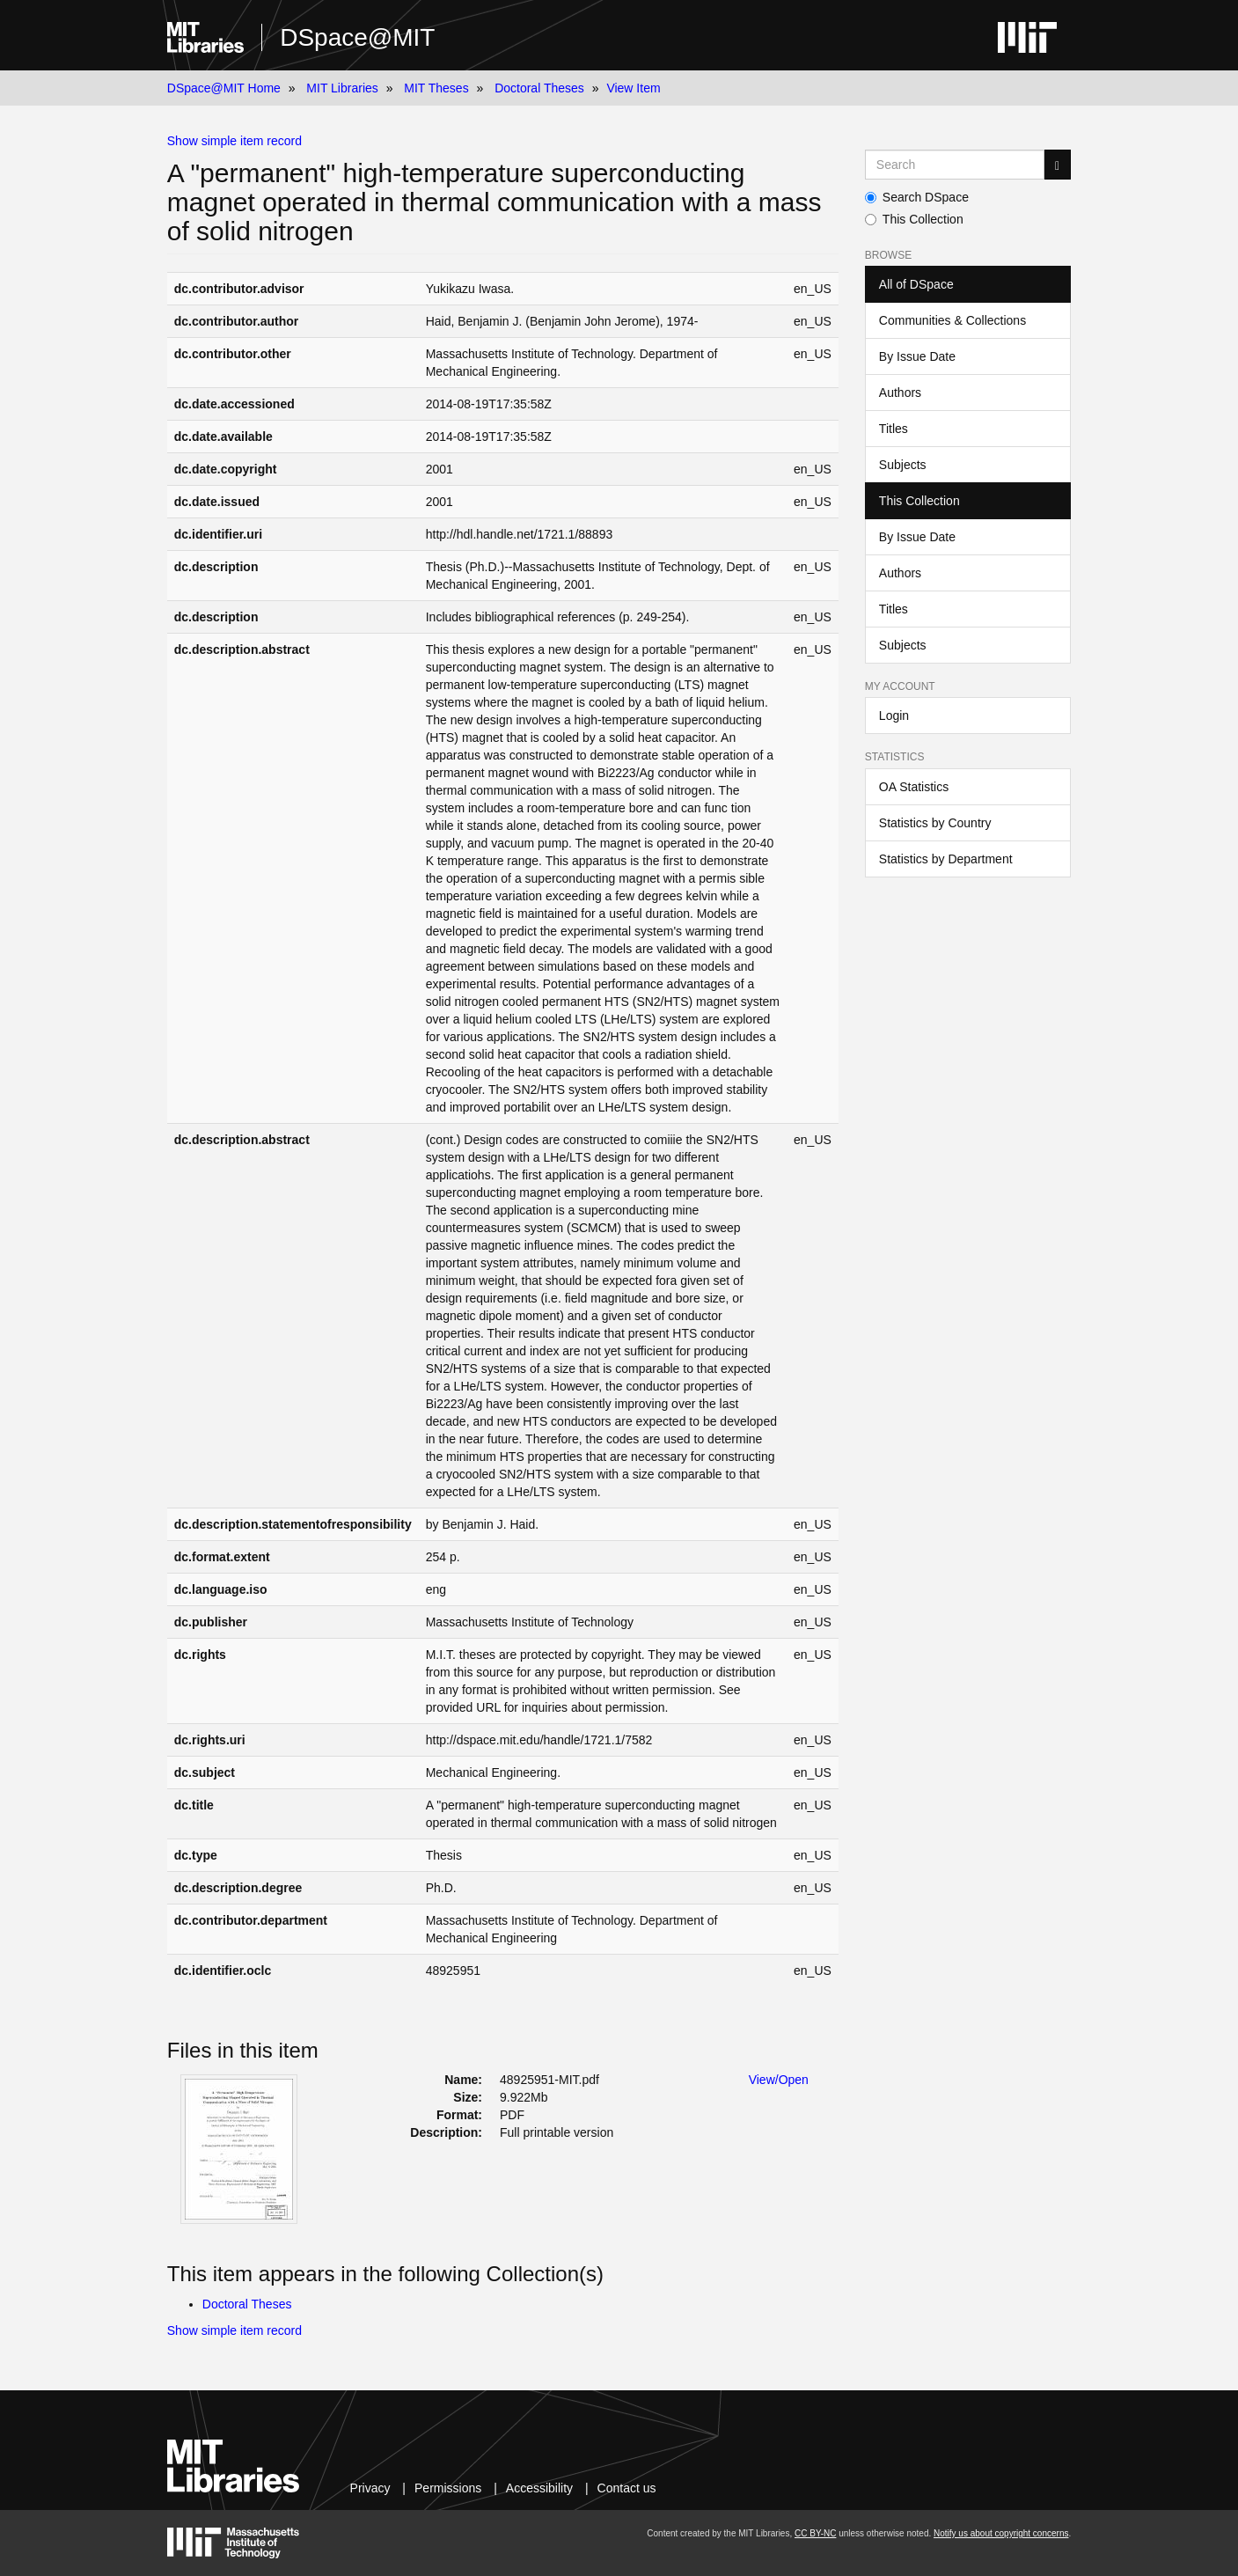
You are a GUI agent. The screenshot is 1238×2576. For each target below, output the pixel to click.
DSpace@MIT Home (224, 88)
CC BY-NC (815, 2533)
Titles (893, 429)
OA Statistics (914, 787)
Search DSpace (917, 197)
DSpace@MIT (357, 37)
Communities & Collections (952, 320)
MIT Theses (436, 88)
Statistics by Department (946, 859)
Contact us (626, 2488)
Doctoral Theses (539, 88)
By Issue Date (917, 356)
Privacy (370, 2488)
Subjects (903, 465)
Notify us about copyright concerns (1001, 2533)
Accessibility (539, 2488)
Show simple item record (234, 141)
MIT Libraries (341, 88)
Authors (900, 392)
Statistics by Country (935, 823)
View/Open (779, 2080)
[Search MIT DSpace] (954, 165)
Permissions (447, 2488)
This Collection (914, 219)
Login (894, 715)
